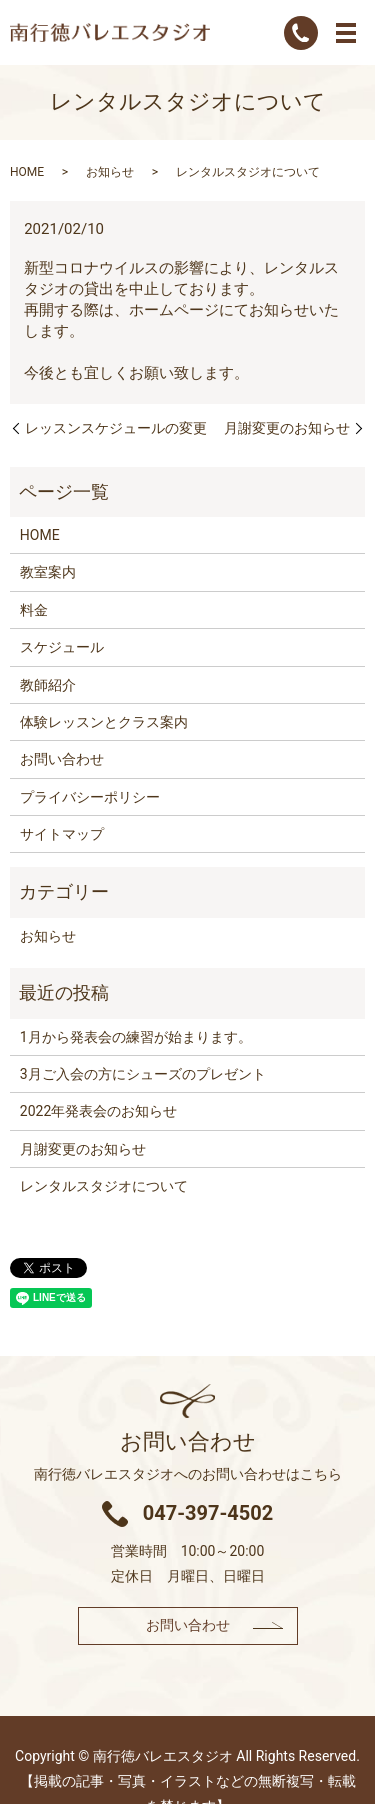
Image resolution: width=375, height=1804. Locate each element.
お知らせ (110, 172)
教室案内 (48, 572)
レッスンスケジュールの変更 (116, 428)
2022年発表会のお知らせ (98, 1111)
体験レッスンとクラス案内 (104, 722)
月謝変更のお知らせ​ (287, 428)
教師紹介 (48, 685)
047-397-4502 (208, 1513)
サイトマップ (62, 834)
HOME (27, 172)
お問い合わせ (62, 759)
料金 (34, 610)
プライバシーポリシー (90, 797)
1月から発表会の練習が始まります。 (136, 1037)
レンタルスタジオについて (104, 1186)
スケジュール (62, 647)
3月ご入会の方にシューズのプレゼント (143, 1074)
